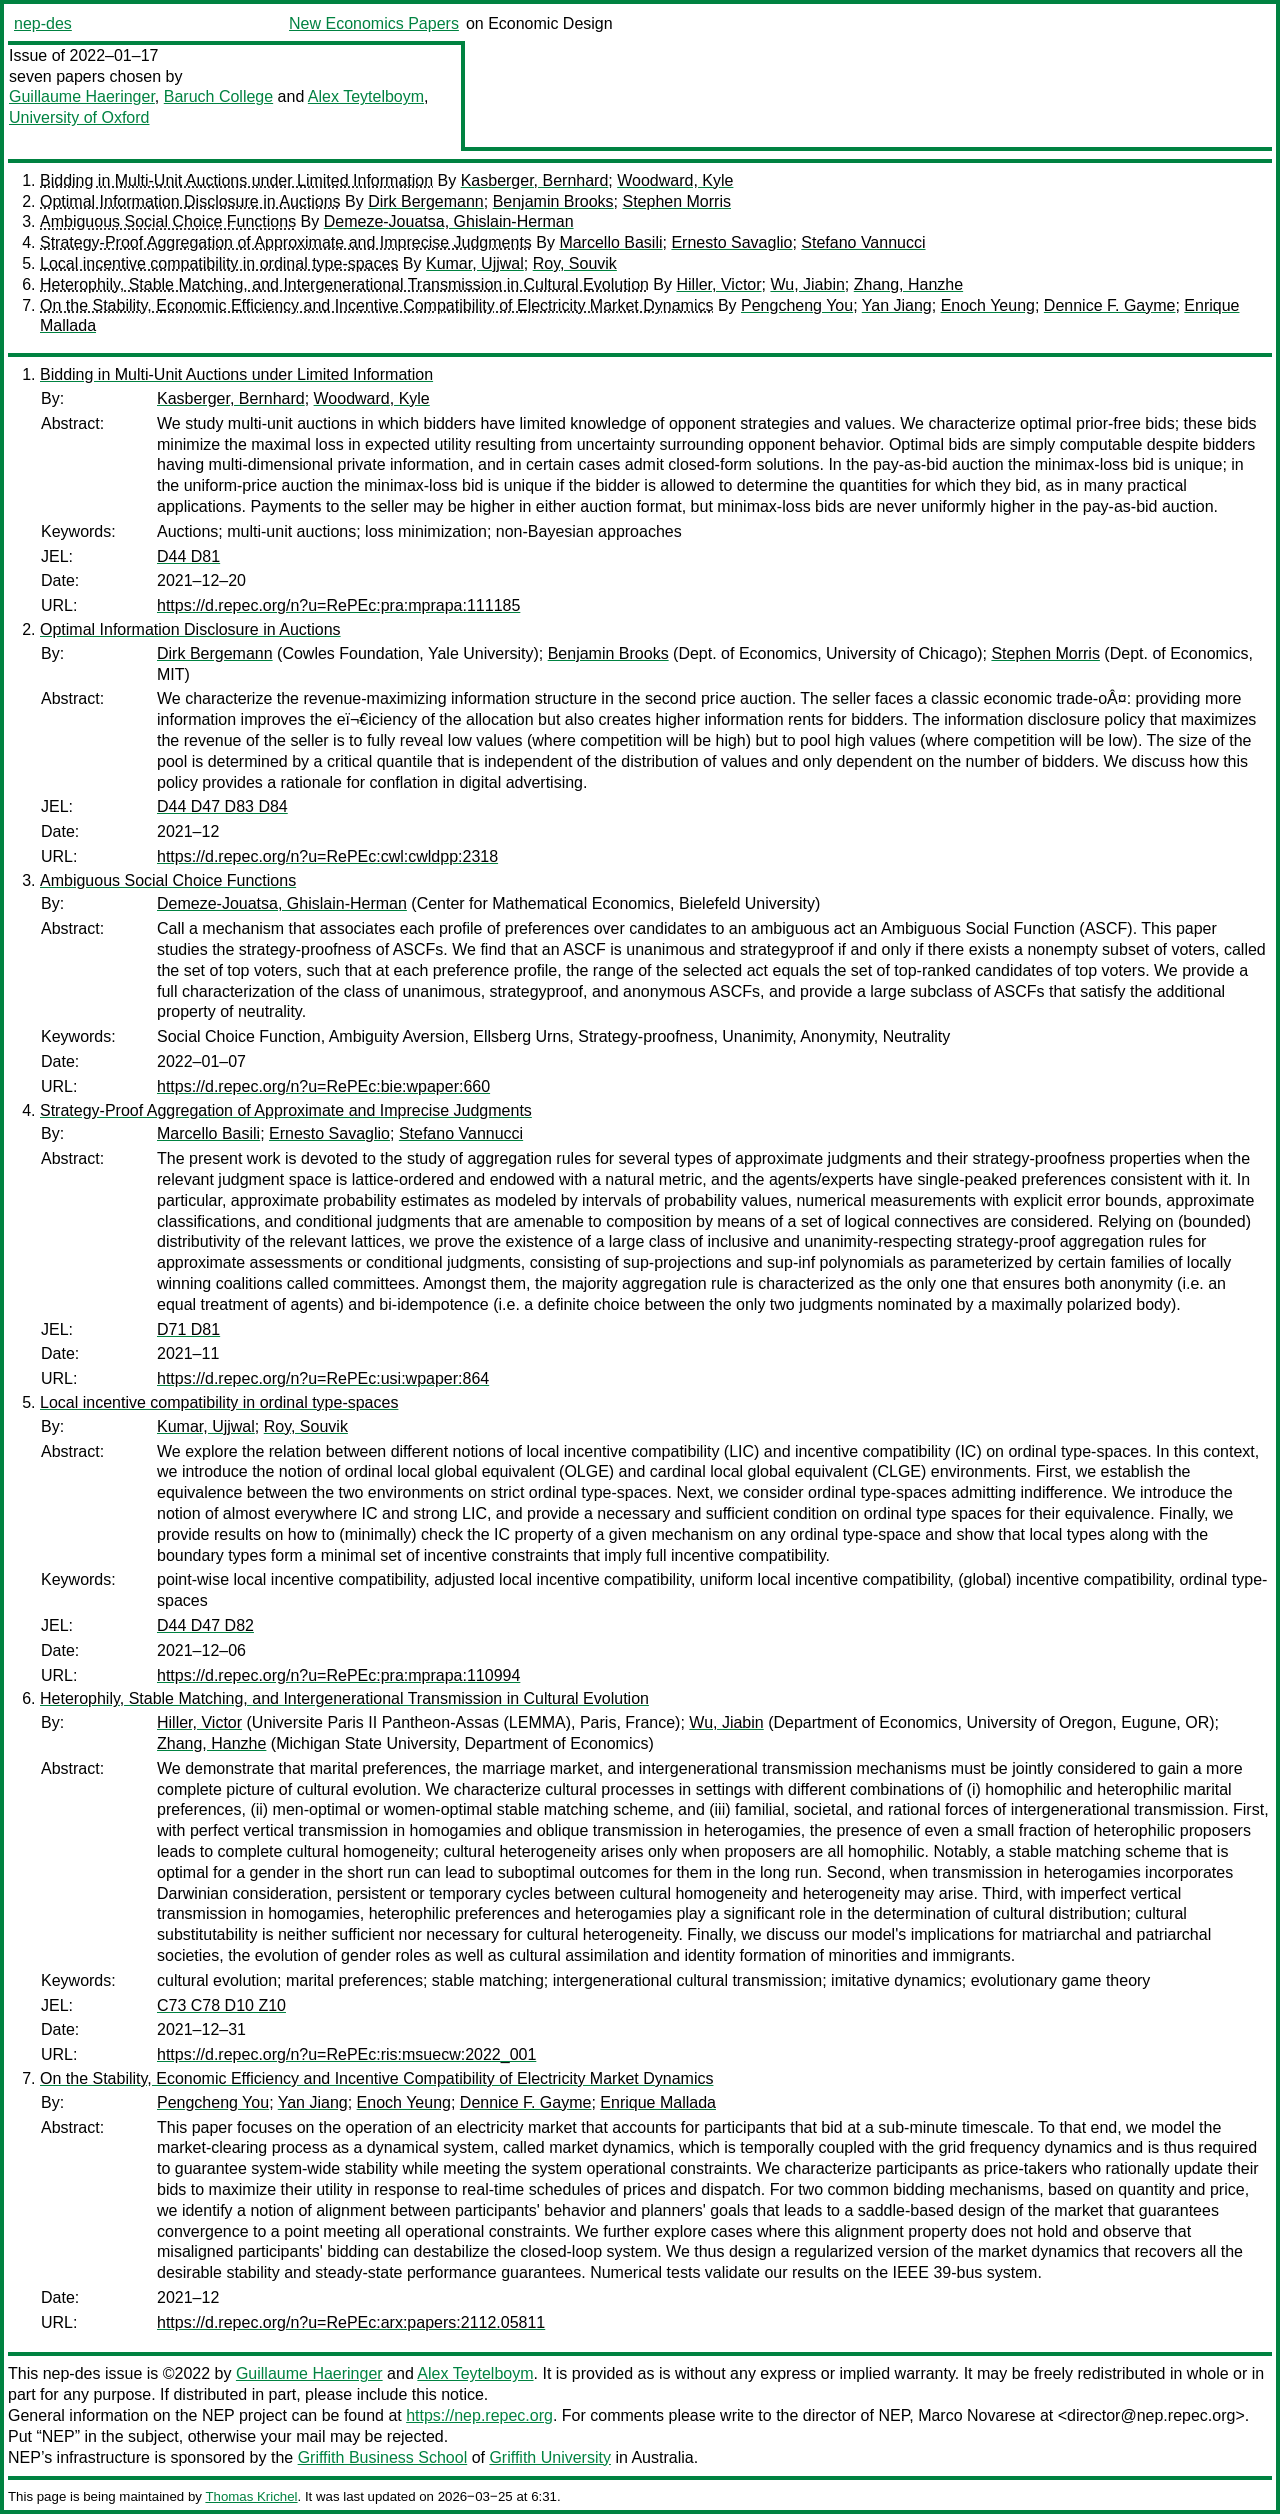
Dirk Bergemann (426, 201)
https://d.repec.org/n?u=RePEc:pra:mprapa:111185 (338, 605)
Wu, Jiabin (807, 284)
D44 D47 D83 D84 (222, 806)
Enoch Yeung (988, 305)
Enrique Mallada (658, 2102)
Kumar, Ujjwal (475, 263)
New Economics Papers (374, 23)
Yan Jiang (897, 305)
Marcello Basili (610, 242)
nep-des (43, 23)
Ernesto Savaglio (731, 242)
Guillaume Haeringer (82, 96)
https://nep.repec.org (479, 2415)
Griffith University (550, 2457)
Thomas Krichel (251, 2496)
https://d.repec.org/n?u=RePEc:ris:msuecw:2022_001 (346, 2054)
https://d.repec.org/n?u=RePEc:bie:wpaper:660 (323, 1086)
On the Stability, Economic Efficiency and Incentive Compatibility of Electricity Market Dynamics (376, 305)
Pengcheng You (797, 305)
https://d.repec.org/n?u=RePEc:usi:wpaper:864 (323, 1378)
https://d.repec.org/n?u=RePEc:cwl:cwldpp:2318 (327, 856)
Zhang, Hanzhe (908, 284)
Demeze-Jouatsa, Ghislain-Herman (449, 221)
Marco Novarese (976, 2415)
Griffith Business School (383, 2457)
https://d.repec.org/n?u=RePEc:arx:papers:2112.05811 (351, 2322)
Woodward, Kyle (675, 180)
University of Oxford (79, 117)
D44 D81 (188, 556)
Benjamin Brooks (553, 201)
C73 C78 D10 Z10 (221, 2005)
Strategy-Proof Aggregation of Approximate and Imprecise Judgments (286, 242)
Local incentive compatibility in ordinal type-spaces (219, 263)
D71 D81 (188, 1329)
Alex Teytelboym (366, 96)
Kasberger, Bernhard (535, 180)
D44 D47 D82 (205, 1625)
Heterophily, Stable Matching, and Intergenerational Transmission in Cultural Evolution (344, 284)
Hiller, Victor (718, 284)
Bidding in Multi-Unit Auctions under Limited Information (236, 180)
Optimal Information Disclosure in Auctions (190, 201)
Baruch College (218, 96)
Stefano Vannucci (863, 242)
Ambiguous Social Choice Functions (168, 221)
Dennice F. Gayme (1110, 305)
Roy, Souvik (575, 263)
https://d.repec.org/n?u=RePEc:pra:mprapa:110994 (338, 1675)
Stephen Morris (676, 201)
